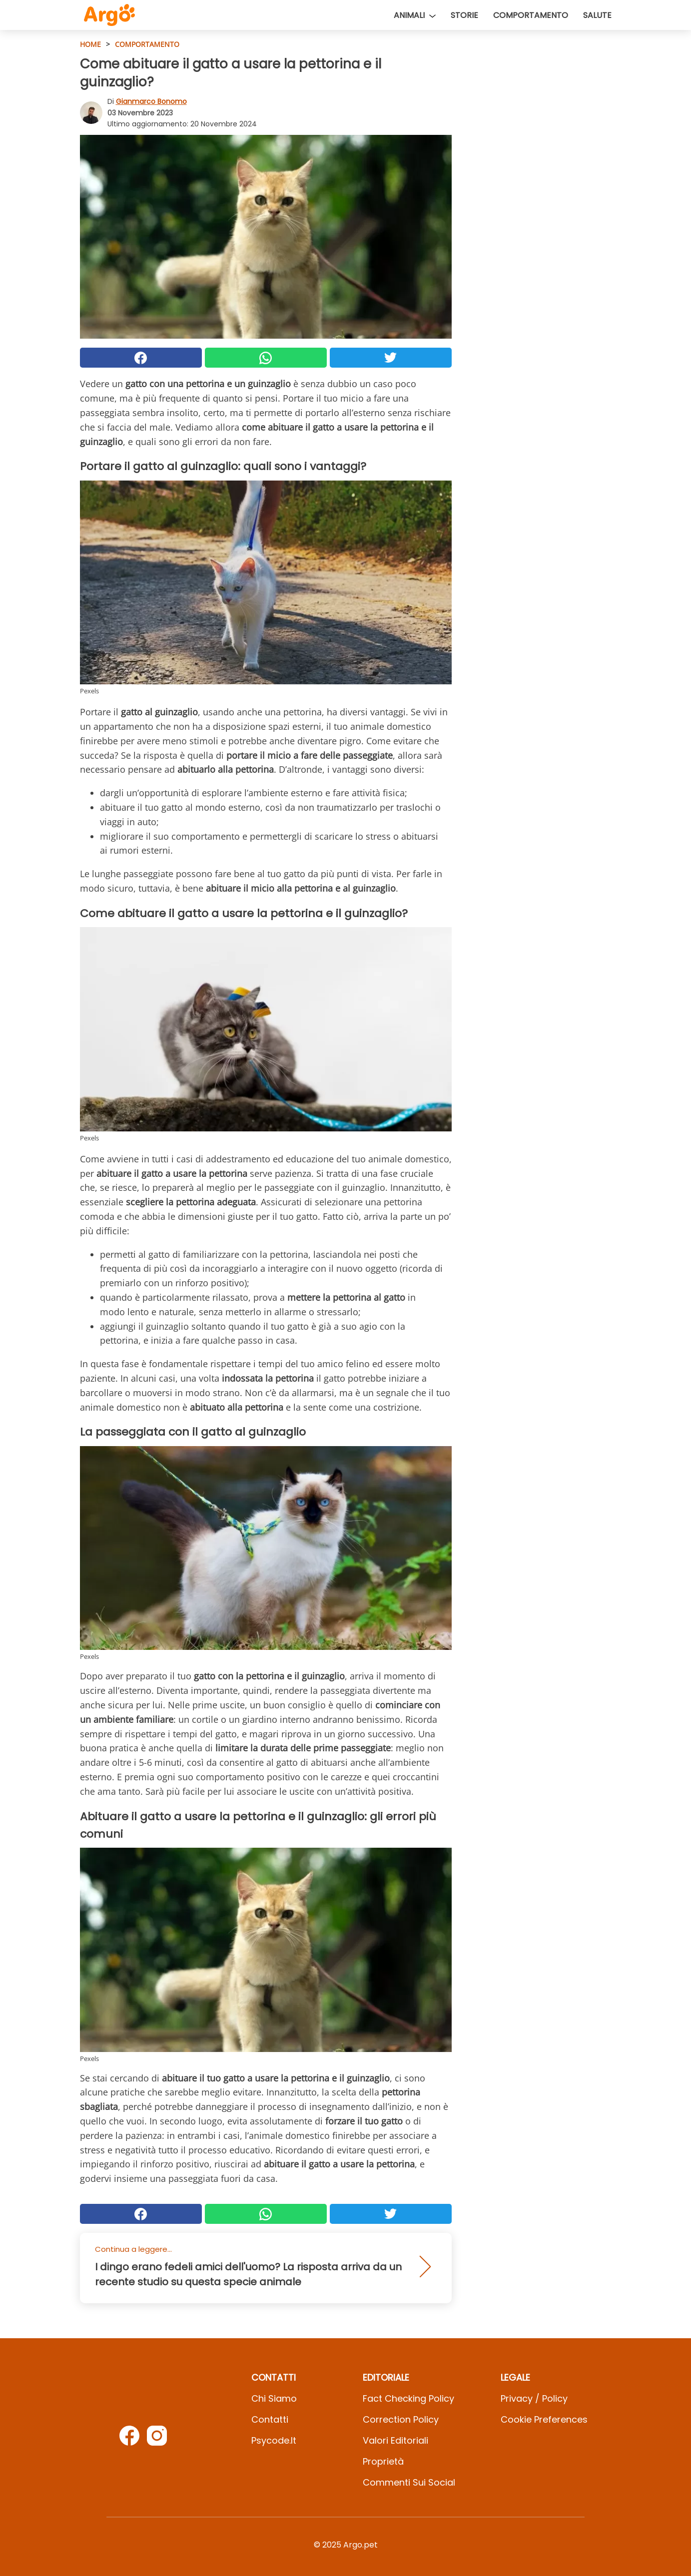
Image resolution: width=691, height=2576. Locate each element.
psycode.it (273, 2440)
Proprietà (383, 2461)
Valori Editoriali (395, 2440)
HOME (90, 44)
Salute (597, 15)
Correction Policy (401, 2419)
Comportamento (530, 15)
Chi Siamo (274, 2398)
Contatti (269, 2419)
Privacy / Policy (534, 2398)
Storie (464, 15)
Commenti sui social (409, 2482)
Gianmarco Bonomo (151, 101)
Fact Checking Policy (408, 2398)
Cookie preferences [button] (544, 2419)
